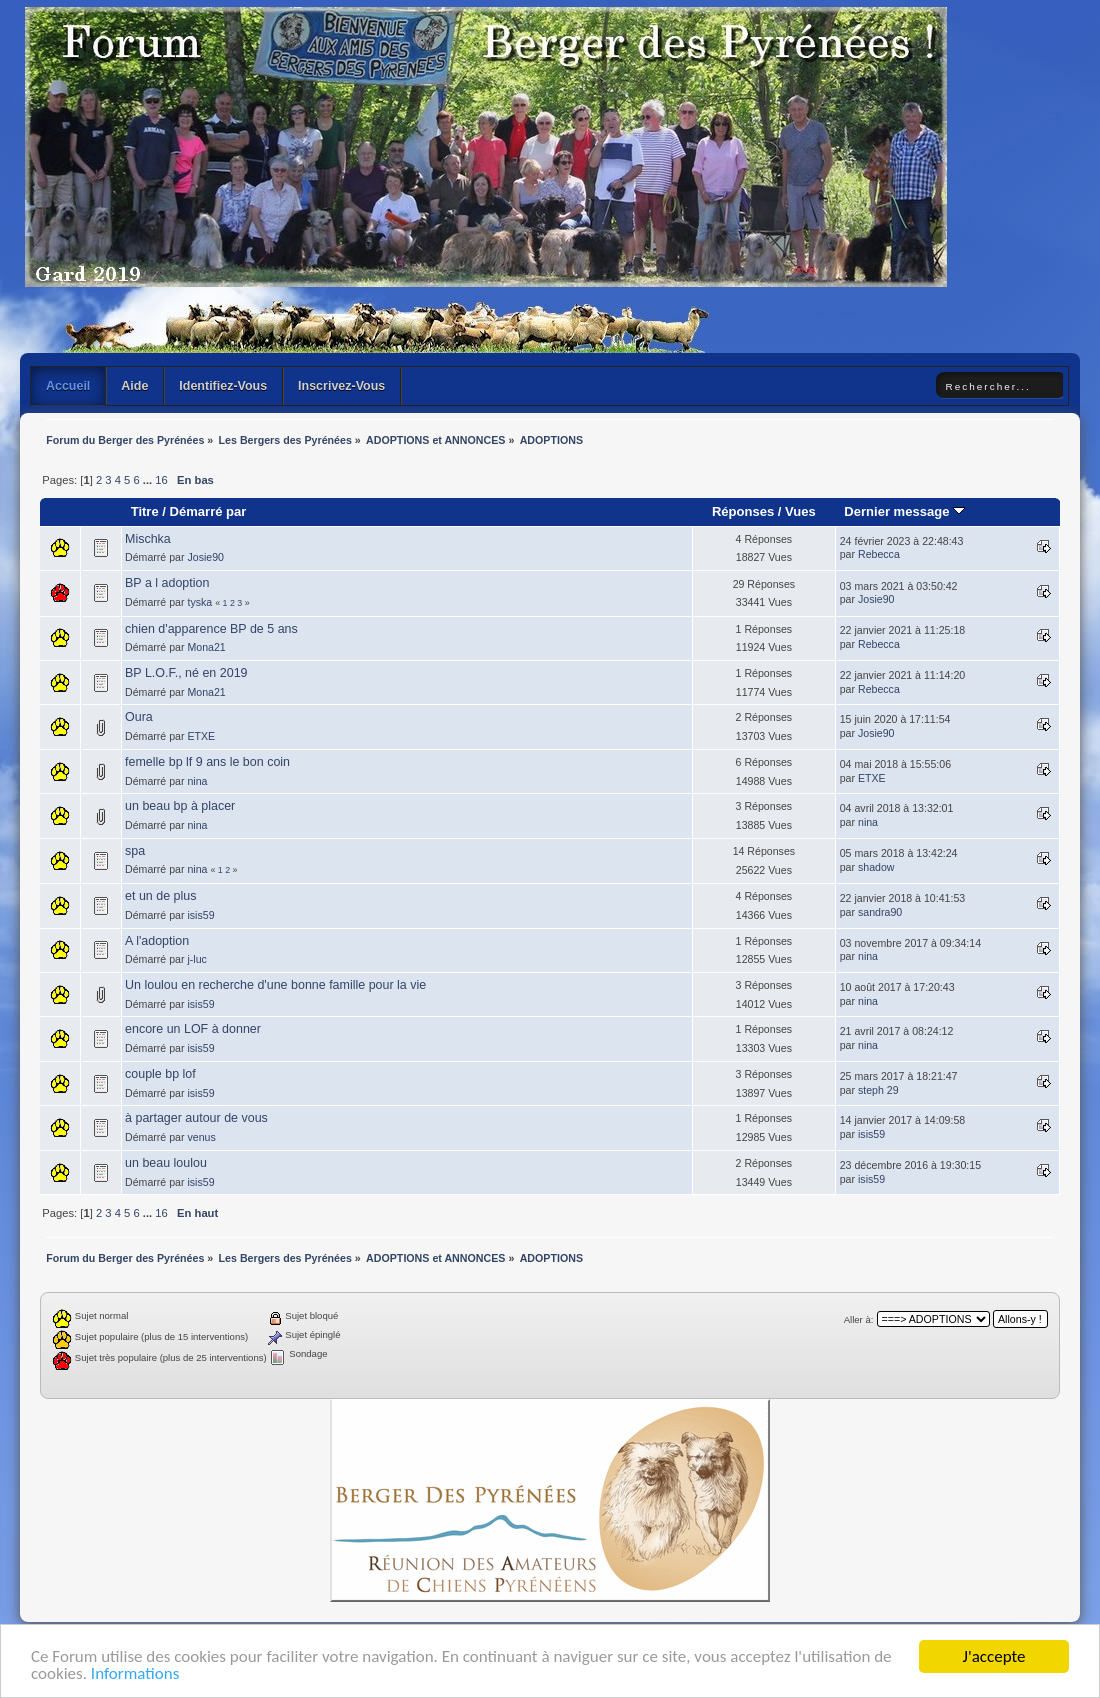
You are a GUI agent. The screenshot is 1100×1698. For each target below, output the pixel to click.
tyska (199, 602)
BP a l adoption (167, 583)
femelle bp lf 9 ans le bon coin (207, 762)
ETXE (201, 736)
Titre (145, 511)
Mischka (148, 539)
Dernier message (904, 511)
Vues (800, 511)
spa (135, 851)
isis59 (200, 915)
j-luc (196, 959)
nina (197, 781)
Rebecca (879, 554)
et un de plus (160, 896)
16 (161, 480)
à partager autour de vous (196, 1118)
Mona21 (206, 647)
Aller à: (859, 1319)
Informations (135, 1674)
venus (201, 1137)
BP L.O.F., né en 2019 (186, 673)
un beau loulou (166, 1163)
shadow (876, 867)
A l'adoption (157, 941)
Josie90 (205, 557)
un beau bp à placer (180, 806)
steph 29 (878, 1090)
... (149, 480)
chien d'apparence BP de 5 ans (211, 629)
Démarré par (208, 511)
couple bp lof (160, 1074)
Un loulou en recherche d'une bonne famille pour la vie (275, 985)
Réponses (743, 511)
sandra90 (880, 912)
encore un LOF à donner (193, 1029)
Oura (139, 717)
